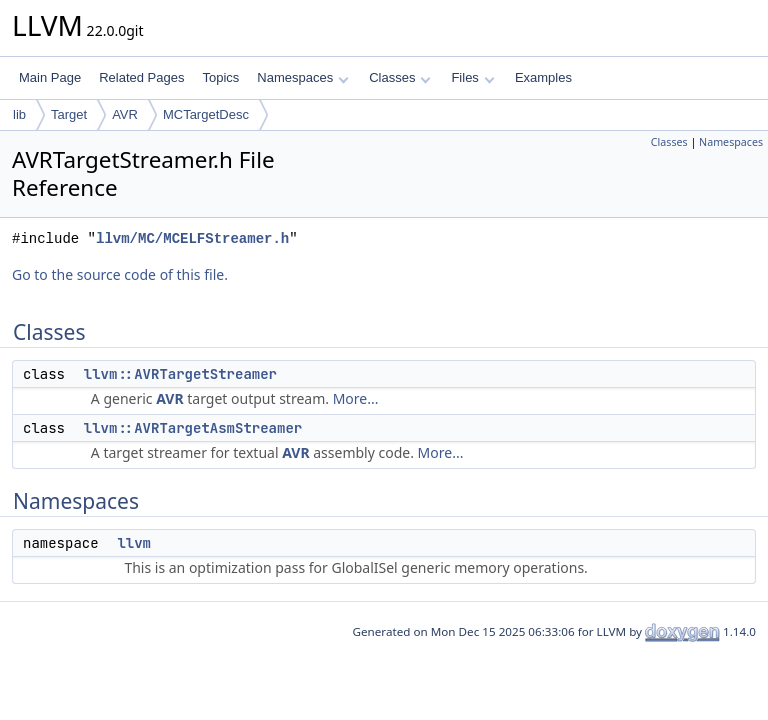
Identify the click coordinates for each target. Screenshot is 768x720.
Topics (220, 77)
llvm (134, 543)
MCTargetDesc (206, 114)
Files (472, 77)
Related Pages (141, 77)
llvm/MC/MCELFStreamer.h (192, 238)
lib (19, 114)
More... (356, 398)
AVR (125, 114)
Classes (400, 77)
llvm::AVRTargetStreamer (180, 374)
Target (69, 114)
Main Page (50, 77)
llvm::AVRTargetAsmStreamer (193, 428)
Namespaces (302, 77)
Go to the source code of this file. (120, 274)
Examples (543, 77)
